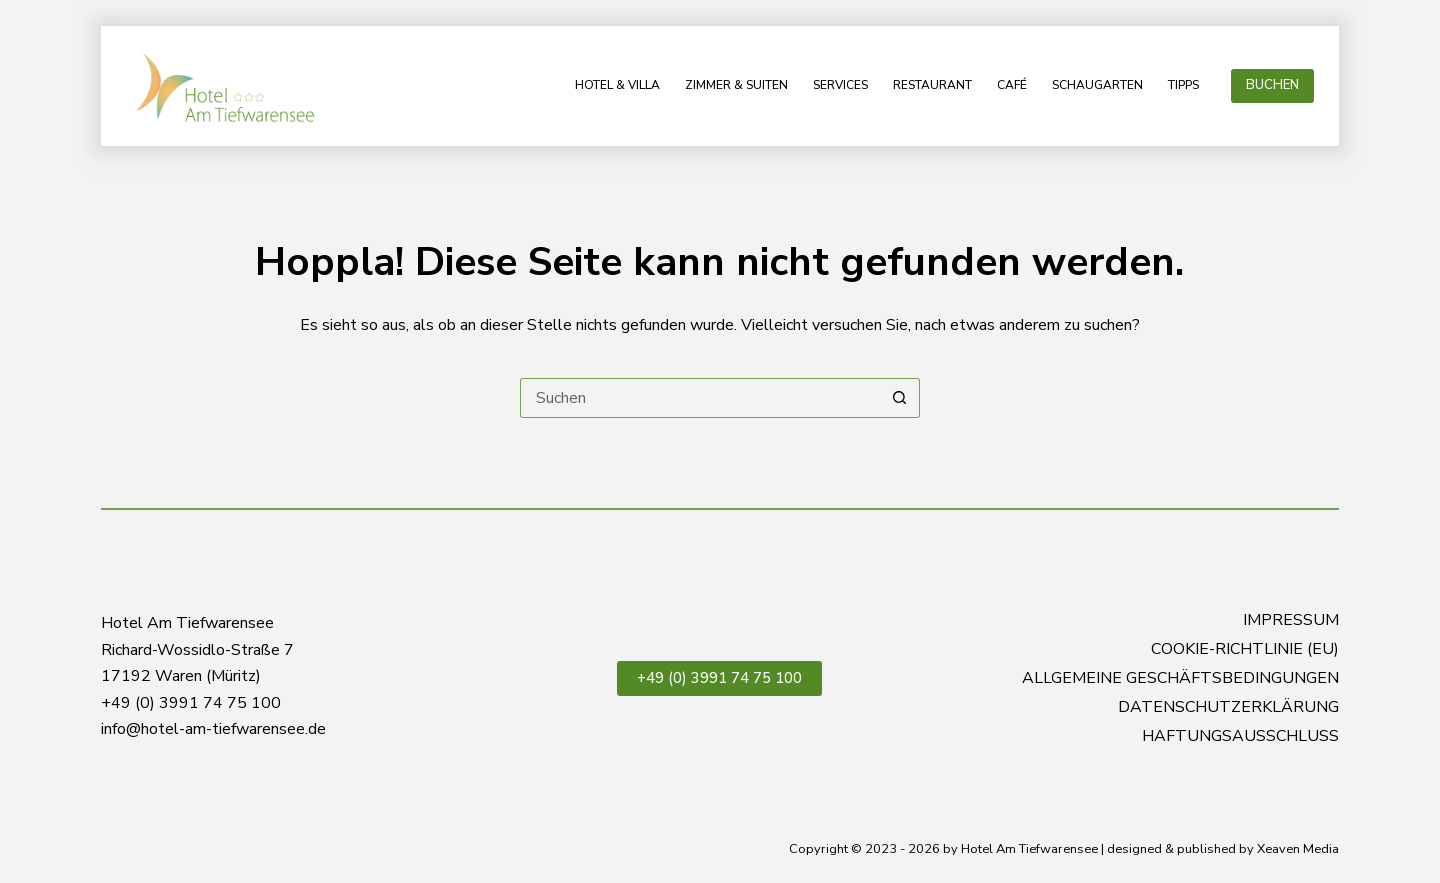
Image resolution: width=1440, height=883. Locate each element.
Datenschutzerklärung (1228, 707)
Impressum (1291, 620)
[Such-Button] (900, 398)
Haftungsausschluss (1240, 736)
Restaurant (932, 85)
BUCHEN (1272, 85)
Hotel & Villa (617, 85)
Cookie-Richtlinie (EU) (1245, 649)
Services (840, 85)
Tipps (1183, 85)
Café (1012, 85)
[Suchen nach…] (700, 398)
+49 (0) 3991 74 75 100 (719, 678)
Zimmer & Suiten (736, 85)
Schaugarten (1097, 85)
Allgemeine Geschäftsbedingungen (1180, 678)
